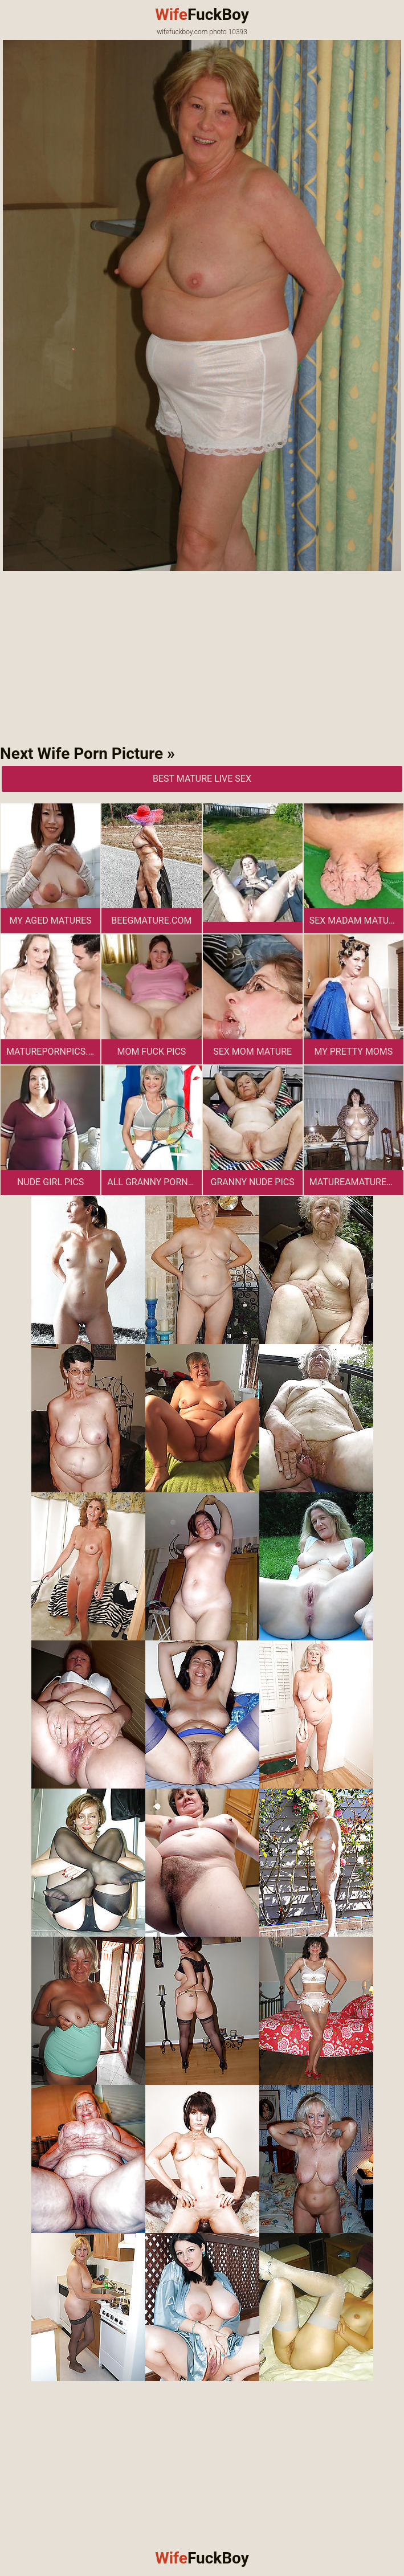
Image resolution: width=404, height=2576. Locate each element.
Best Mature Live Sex (202, 778)
